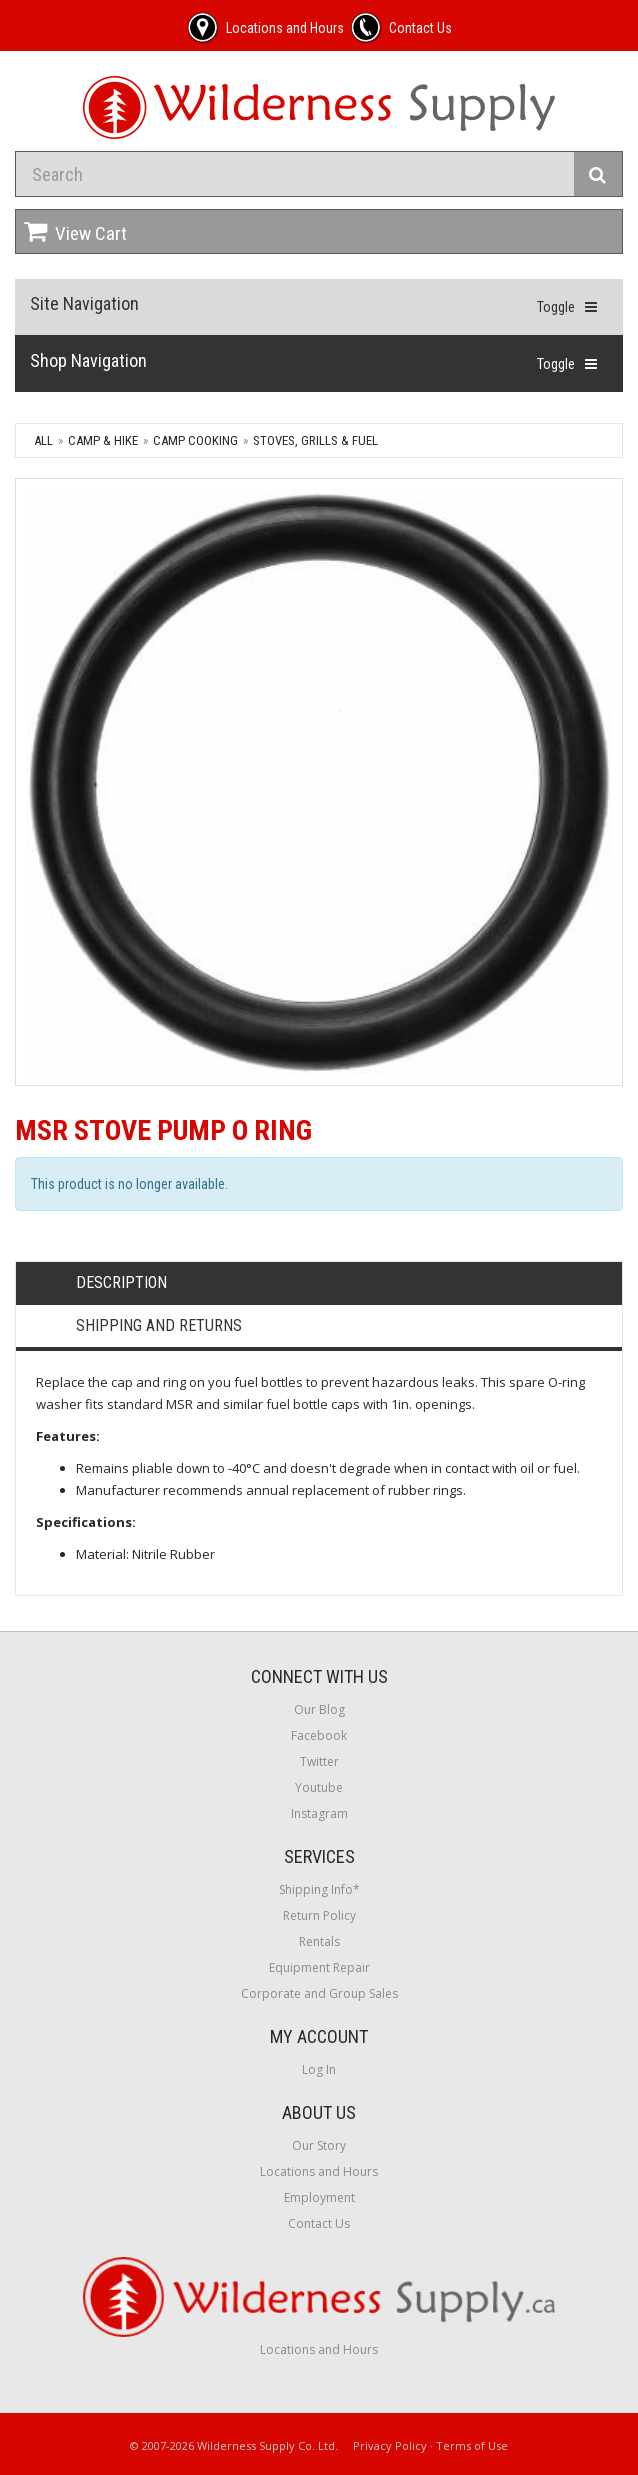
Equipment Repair (319, 1967)
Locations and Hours (319, 2171)
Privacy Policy (390, 2445)
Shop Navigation (88, 360)
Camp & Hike (103, 440)
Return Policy (319, 1915)
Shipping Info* (319, 1889)
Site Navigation (84, 303)
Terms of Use (472, 2445)
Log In (319, 2069)
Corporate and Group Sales (319, 1993)
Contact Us (319, 2223)
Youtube (319, 1787)
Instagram (319, 1813)
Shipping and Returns (159, 1325)
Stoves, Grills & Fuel (315, 440)
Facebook (319, 1735)
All (43, 440)
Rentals (319, 1941)
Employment (319, 2197)
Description (121, 1282)
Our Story (319, 2145)
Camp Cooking (195, 440)
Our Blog (319, 1709)
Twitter (319, 1761)
